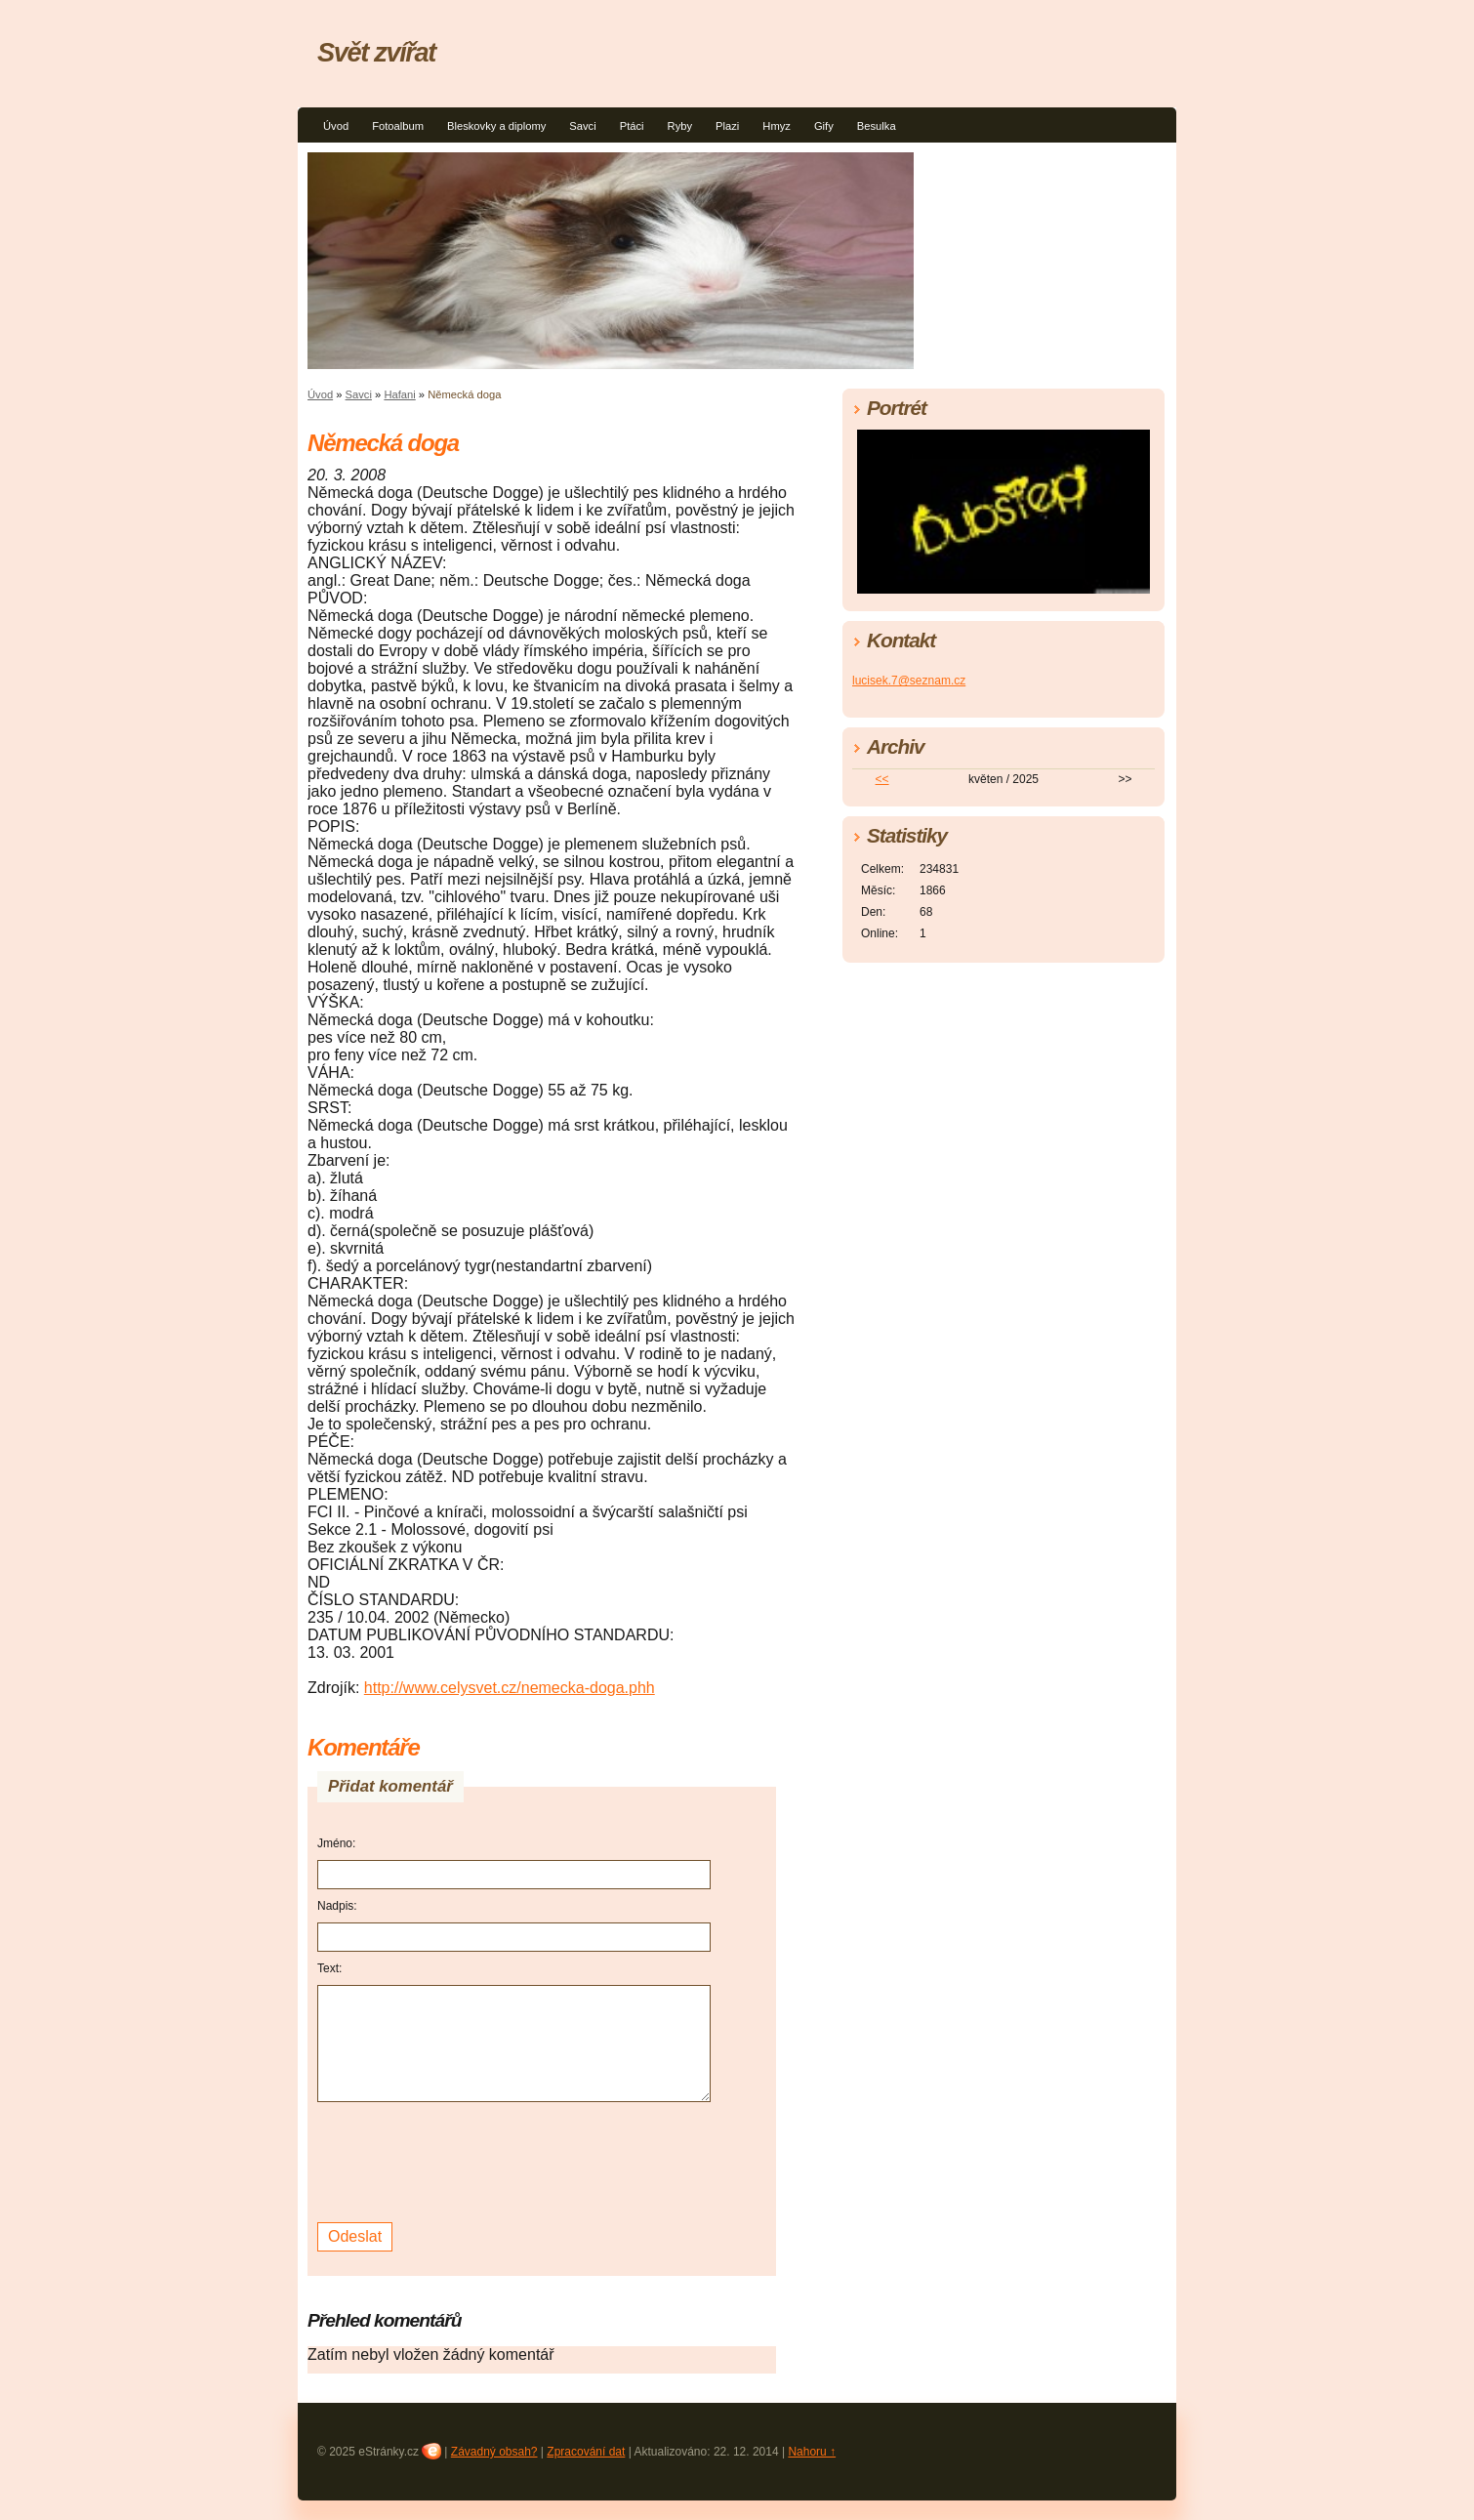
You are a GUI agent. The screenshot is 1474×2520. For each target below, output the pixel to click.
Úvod (335, 126)
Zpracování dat (586, 2451)
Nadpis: (337, 1906)
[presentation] (465, 2160)
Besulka (876, 126)
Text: (329, 1968)
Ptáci (632, 126)
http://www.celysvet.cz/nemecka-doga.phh (509, 1687)
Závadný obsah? (494, 2451)
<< (882, 779)
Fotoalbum (398, 126)
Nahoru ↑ (812, 2451)
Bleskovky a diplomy (496, 126)
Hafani (399, 394)
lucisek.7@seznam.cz (908, 680)
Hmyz (776, 126)
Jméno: (336, 1843)
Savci (582, 126)
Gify (824, 126)
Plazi (727, 126)
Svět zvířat (376, 52)
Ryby (680, 126)
